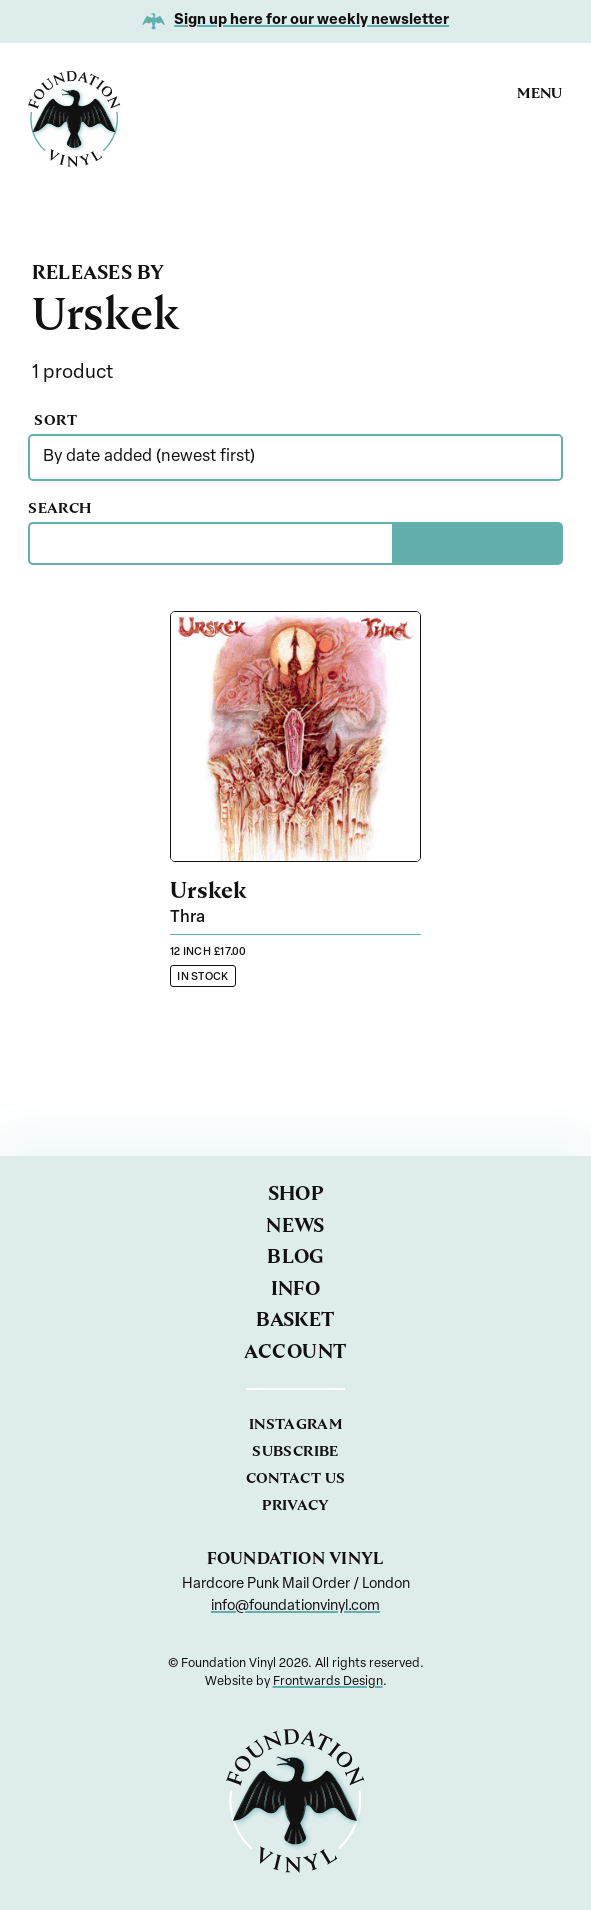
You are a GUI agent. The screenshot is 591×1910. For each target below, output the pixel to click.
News (295, 1225)
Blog (295, 1256)
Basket (295, 1319)
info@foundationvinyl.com (295, 1606)
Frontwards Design (328, 1682)
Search (99, 508)
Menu (539, 93)
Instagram (295, 1424)
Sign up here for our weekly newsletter (311, 20)
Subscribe (295, 1451)
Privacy (295, 1505)
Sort (98, 420)
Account (295, 1351)
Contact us (296, 1478)
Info (296, 1288)
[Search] (477, 543)
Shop (296, 1193)
